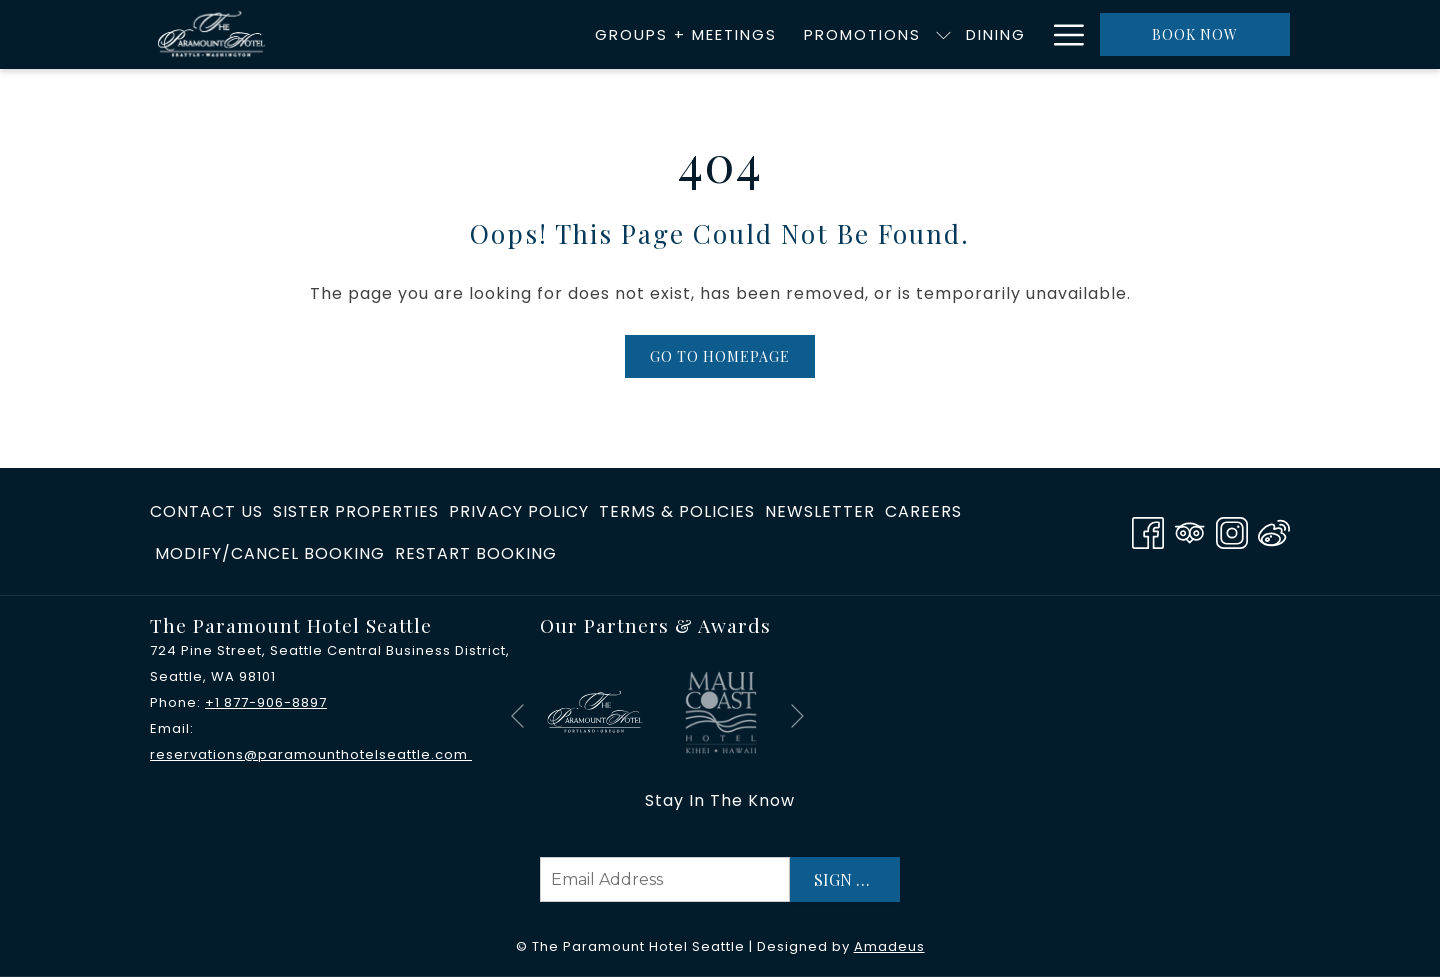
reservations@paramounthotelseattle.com (311, 754)
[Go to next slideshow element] (797, 716)
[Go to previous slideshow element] (517, 716)
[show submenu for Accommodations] (1029, 34)
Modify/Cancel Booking (270, 553)
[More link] (1061, 34)
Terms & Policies (677, 511)
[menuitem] (468, 34)
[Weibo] (1274, 530)
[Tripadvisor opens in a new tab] (1190, 530)
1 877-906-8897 (271, 702)
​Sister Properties (356, 511)
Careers (923, 511)
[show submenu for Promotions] (725, 34)
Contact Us (206, 511)
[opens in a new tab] (595, 711)
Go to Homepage (720, 356)
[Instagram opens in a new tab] (1232, 530)
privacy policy (519, 511)
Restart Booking (476, 553)
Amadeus (889, 946)
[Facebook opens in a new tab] (1148, 530)
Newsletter (820, 511)
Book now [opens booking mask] (1195, 34)
